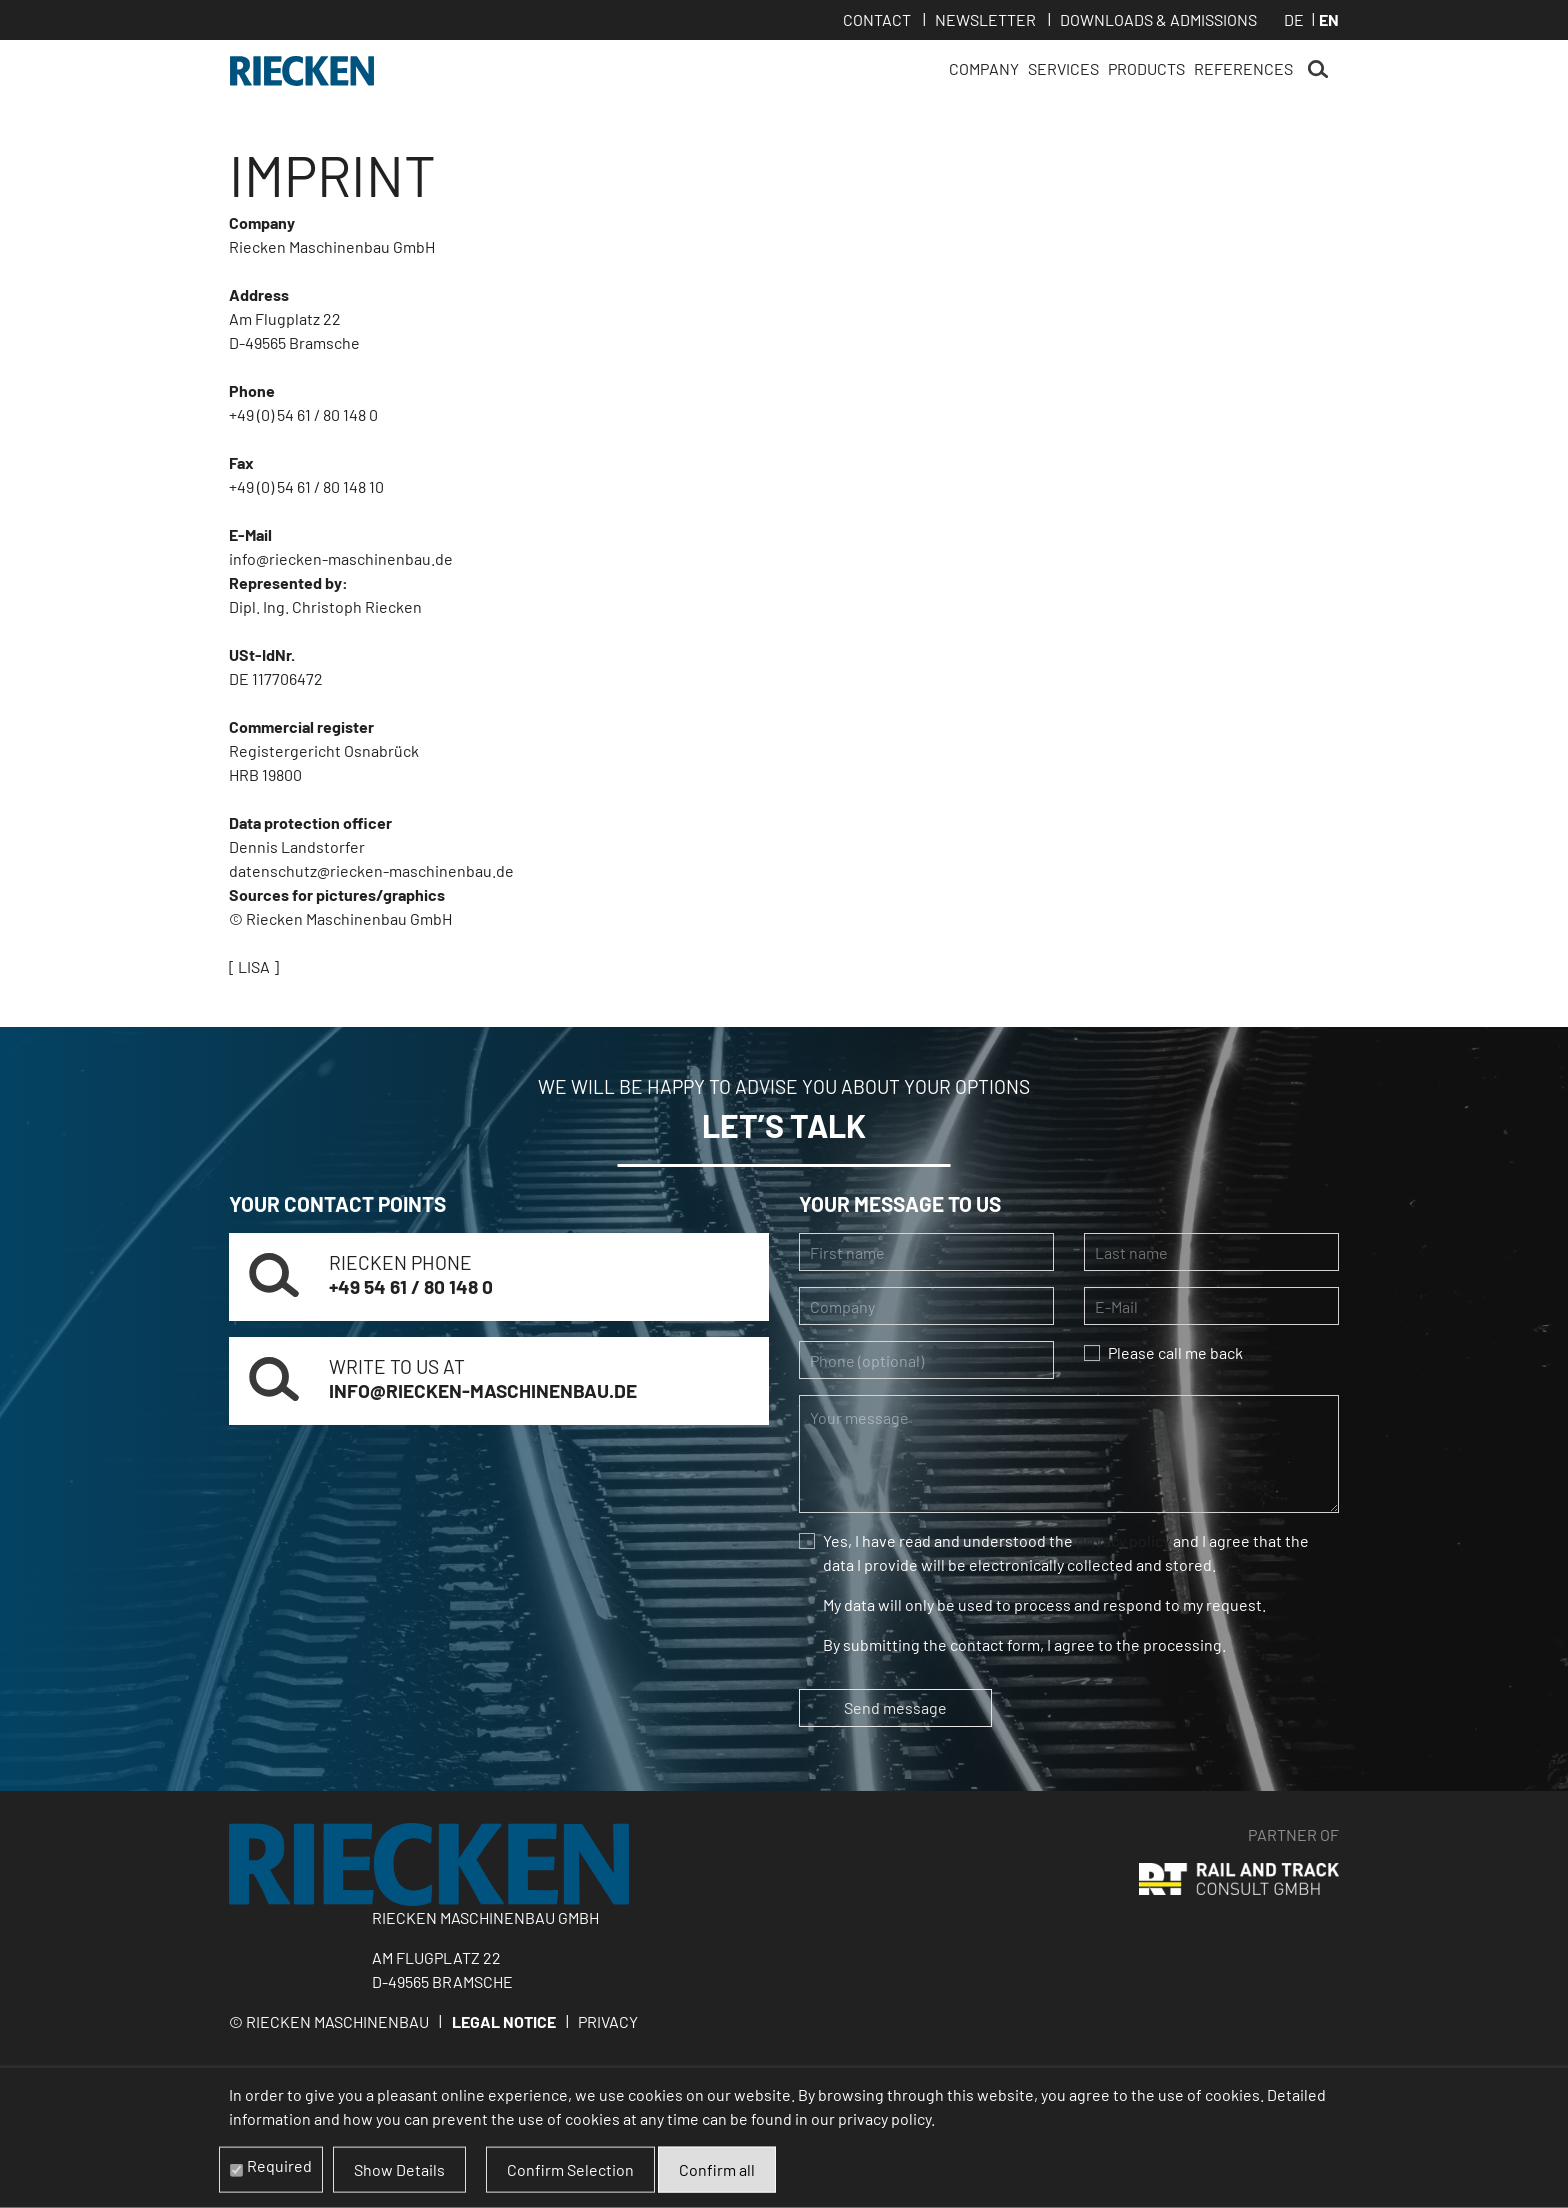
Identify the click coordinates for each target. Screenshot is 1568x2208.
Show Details (399, 2169)
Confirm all (717, 2169)
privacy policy (1123, 1540)
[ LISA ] (254, 966)
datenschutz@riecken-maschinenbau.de (371, 870)
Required (279, 2165)
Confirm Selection (570, 2169)
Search (1318, 70)
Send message (895, 1707)
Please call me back (1175, 1352)
